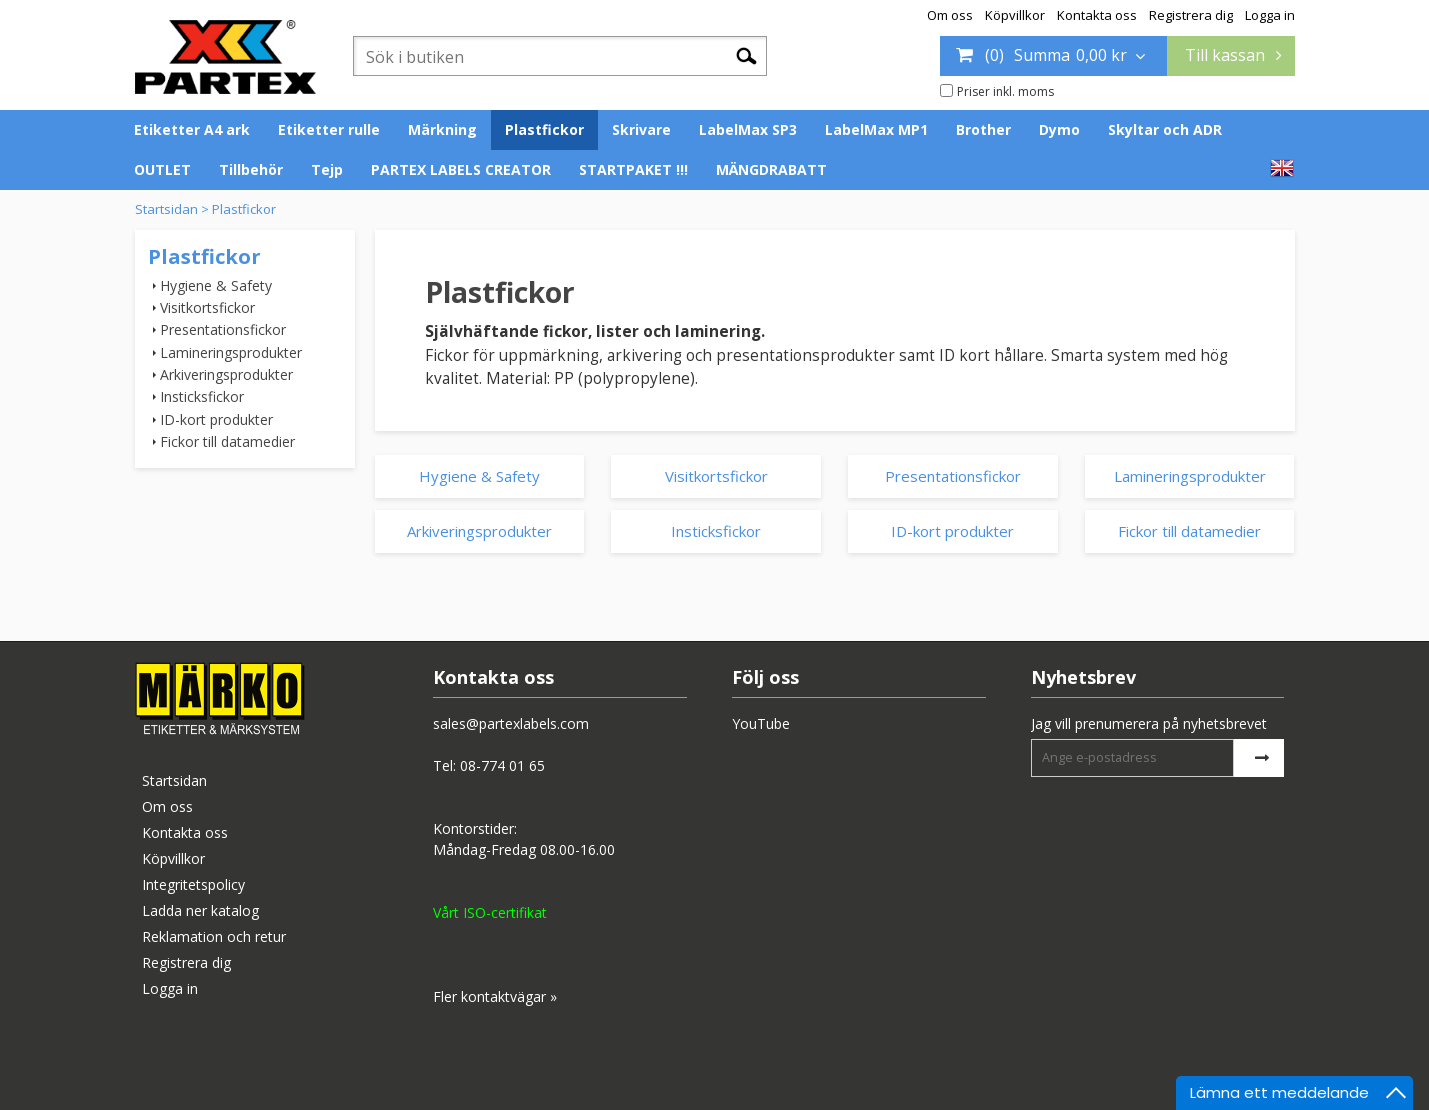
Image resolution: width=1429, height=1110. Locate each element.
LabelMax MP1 (876, 129)
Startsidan (166, 209)
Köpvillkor (1015, 15)
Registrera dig (1191, 15)
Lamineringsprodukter (231, 352)
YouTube (761, 723)
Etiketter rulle (329, 129)
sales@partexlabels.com (511, 723)
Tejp (327, 169)
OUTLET (162, 169)
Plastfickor (544, 129)
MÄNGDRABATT (771, 169)
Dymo (1059, 129)
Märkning (442, 129)
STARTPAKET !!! (633, 169)
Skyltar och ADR (1165, 129)
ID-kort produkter (216, 419)
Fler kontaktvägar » (495, 996)
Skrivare (641, 129)
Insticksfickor (202, 396)
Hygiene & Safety (216, 285)
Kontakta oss (1097, 15)
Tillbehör (251, 169)
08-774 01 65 (502, 765)
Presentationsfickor (223, 329)
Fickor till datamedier (227, 441)
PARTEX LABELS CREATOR (461, 169)
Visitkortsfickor (207, 307)
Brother (983, 129)
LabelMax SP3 (748, 129)
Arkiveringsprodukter (226, 374)
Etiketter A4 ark (192, 129)
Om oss (950, 15)
